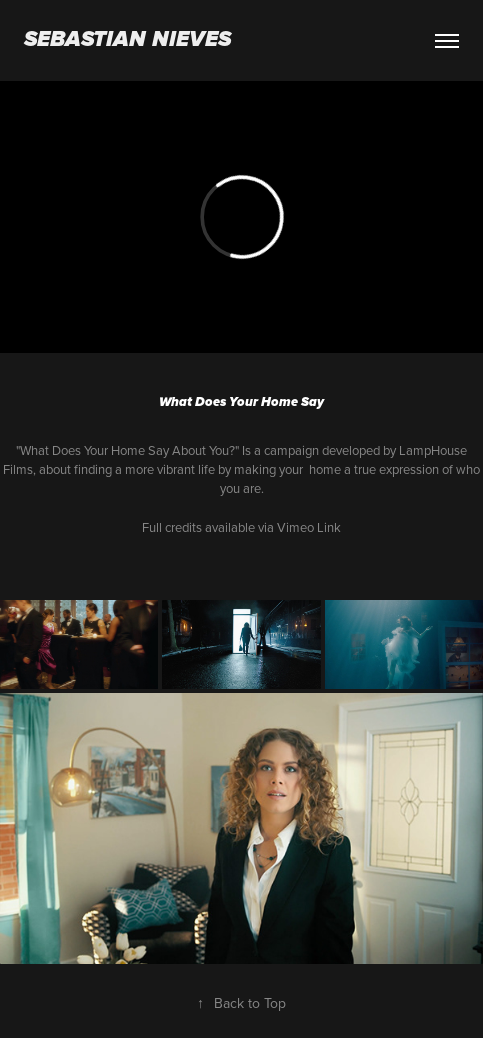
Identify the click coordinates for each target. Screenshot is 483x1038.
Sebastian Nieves (127, 40)
